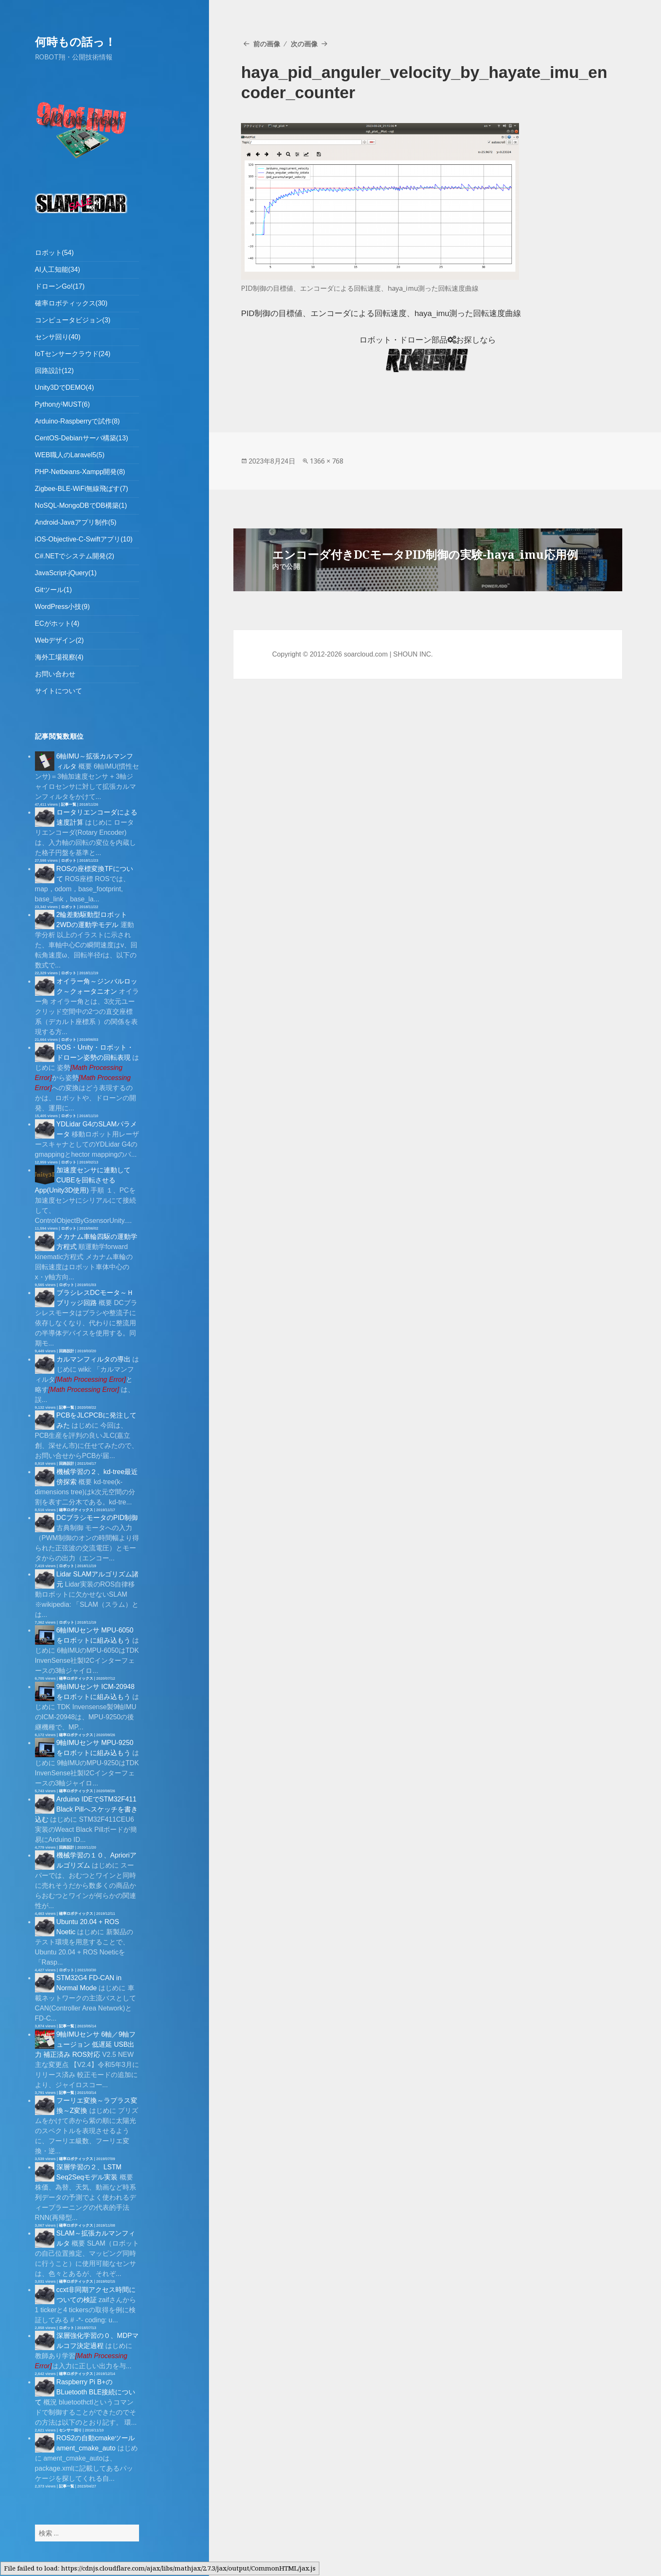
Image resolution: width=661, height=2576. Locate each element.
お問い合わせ (55, 674)
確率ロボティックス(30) (71, 303)
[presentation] (90, 1379)
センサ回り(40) (57, 336)
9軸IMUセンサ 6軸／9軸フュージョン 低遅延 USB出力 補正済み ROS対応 (85, 2044)
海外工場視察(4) (59, 657)
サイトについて (58, 690)
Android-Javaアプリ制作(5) (76, 522)
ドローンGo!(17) (60, 286)
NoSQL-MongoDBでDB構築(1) (81, 505)
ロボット (68, 860)
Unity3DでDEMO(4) (64, 387)
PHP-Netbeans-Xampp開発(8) (80, 471)
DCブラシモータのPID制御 (97, 1517)
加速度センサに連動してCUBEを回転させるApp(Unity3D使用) (83, 1180)
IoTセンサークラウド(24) (73, 353)
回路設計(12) (54, 370)
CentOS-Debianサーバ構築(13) (81, 438)
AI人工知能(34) (57, 269)
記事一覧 (68, 804)
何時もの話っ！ (75, 41)
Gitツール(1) (53, 589)
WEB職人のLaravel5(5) (69, 454)
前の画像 (266, 43)
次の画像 (304, 43)
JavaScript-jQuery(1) (66, 572)
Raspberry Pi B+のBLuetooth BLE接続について (85, 2392)
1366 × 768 (326, 461)
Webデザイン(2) (59, 640)
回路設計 (66, 1351)
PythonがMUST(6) (62, 404)
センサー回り (70, 2430)
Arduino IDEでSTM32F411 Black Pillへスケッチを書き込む (86, 1809)
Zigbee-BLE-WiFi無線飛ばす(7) (81, 488)
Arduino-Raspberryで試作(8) (77, 421)
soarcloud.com (366, 654)
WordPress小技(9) (62, 606)
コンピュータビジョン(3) (73, 320)
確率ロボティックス (76, 1510)
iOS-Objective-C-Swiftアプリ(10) (84, 539)
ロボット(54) (54, 252)
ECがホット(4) (57, 623)
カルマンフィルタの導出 (93, 1359)
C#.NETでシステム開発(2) (74, 556)
